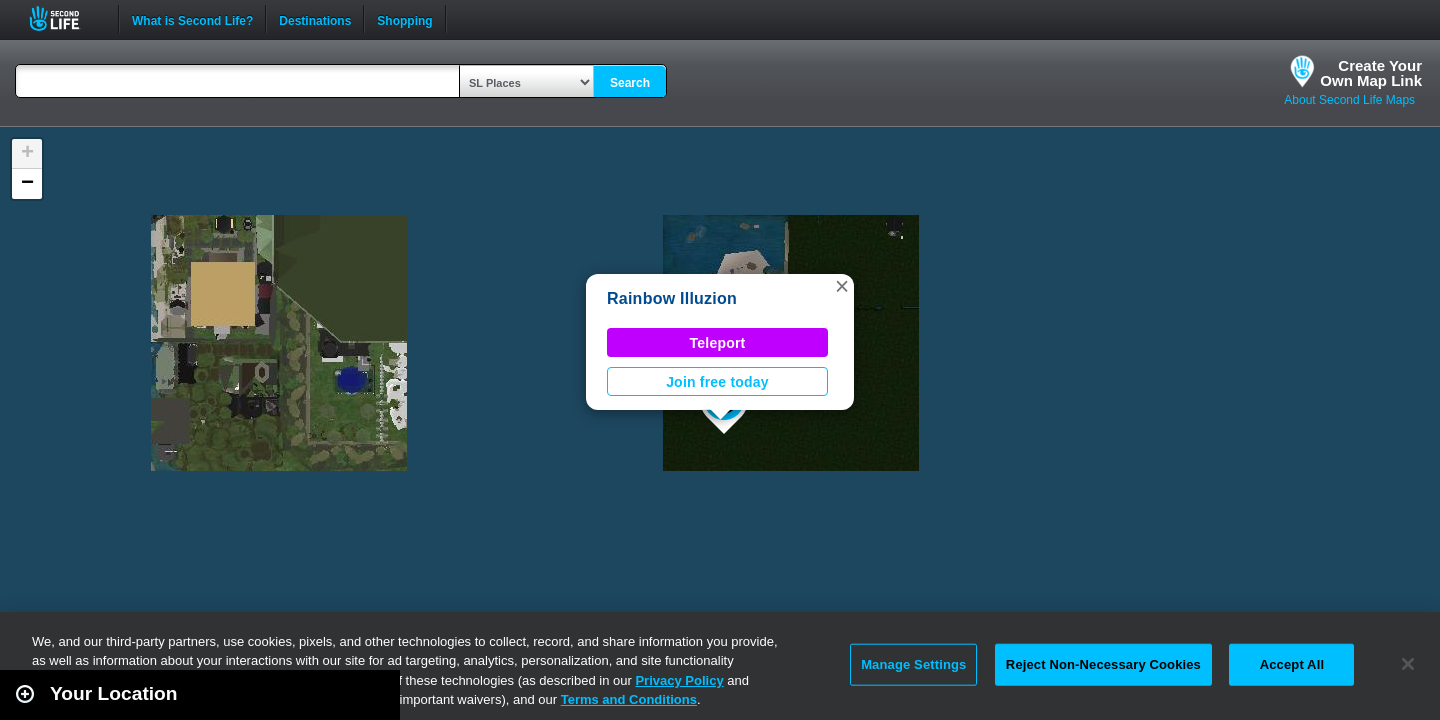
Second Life (65, 18)
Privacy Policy (679, 680)
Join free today (717, 382)
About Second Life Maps (1349, 100)
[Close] (1408, 664)
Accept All (1292, 664)
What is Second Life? (192, 19)
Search (630, 83)
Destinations (315, 19)
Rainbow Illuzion (672, 298)
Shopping (404, 19)
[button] (842, 286)
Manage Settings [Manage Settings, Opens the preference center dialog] (913, 664)
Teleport (718, 343)
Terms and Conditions (629, 699)
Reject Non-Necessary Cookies (1103, 664)
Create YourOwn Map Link (1371, 73)
